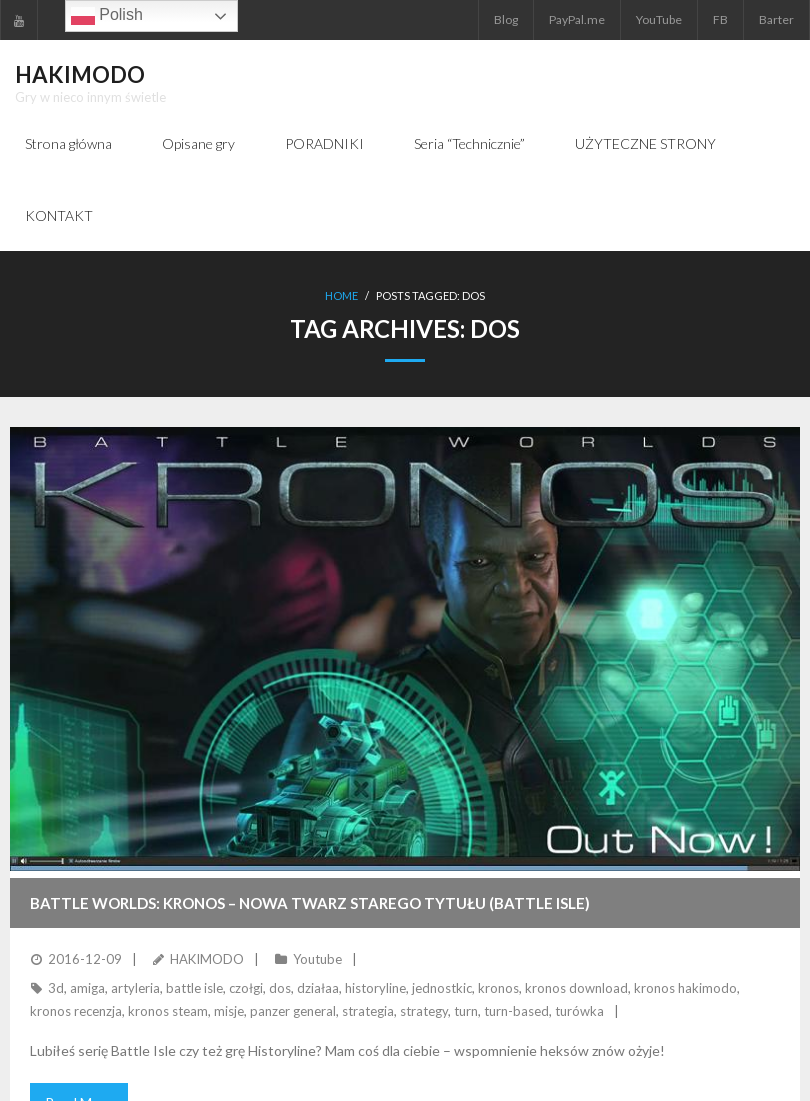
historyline (375, 988)
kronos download (576, 988)
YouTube (659, 19)
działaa (318, 988)
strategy (424, 1011)
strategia (368, 1011)
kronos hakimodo (685, 988)
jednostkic (442, 988)
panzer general (293, 1011)
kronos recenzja (76, 1011)
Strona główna (68, 143)
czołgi (246, 988)
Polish (107, 16)
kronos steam (168, 1011)
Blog (506, 19)
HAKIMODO (207, 959)
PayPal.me (577, 19)
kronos (498, 988)
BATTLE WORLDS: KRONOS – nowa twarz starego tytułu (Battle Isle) (310, 903)
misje (229, 1011)
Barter (776, 19)
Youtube (317, 959)
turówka (579, 1011)
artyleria (135, 988)
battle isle (194, 988)
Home (341, 295)
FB (720, 19)
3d (56, 988)
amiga (87, 988)
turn (466, 1011)
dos (280, 988)
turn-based (516, 1011)
